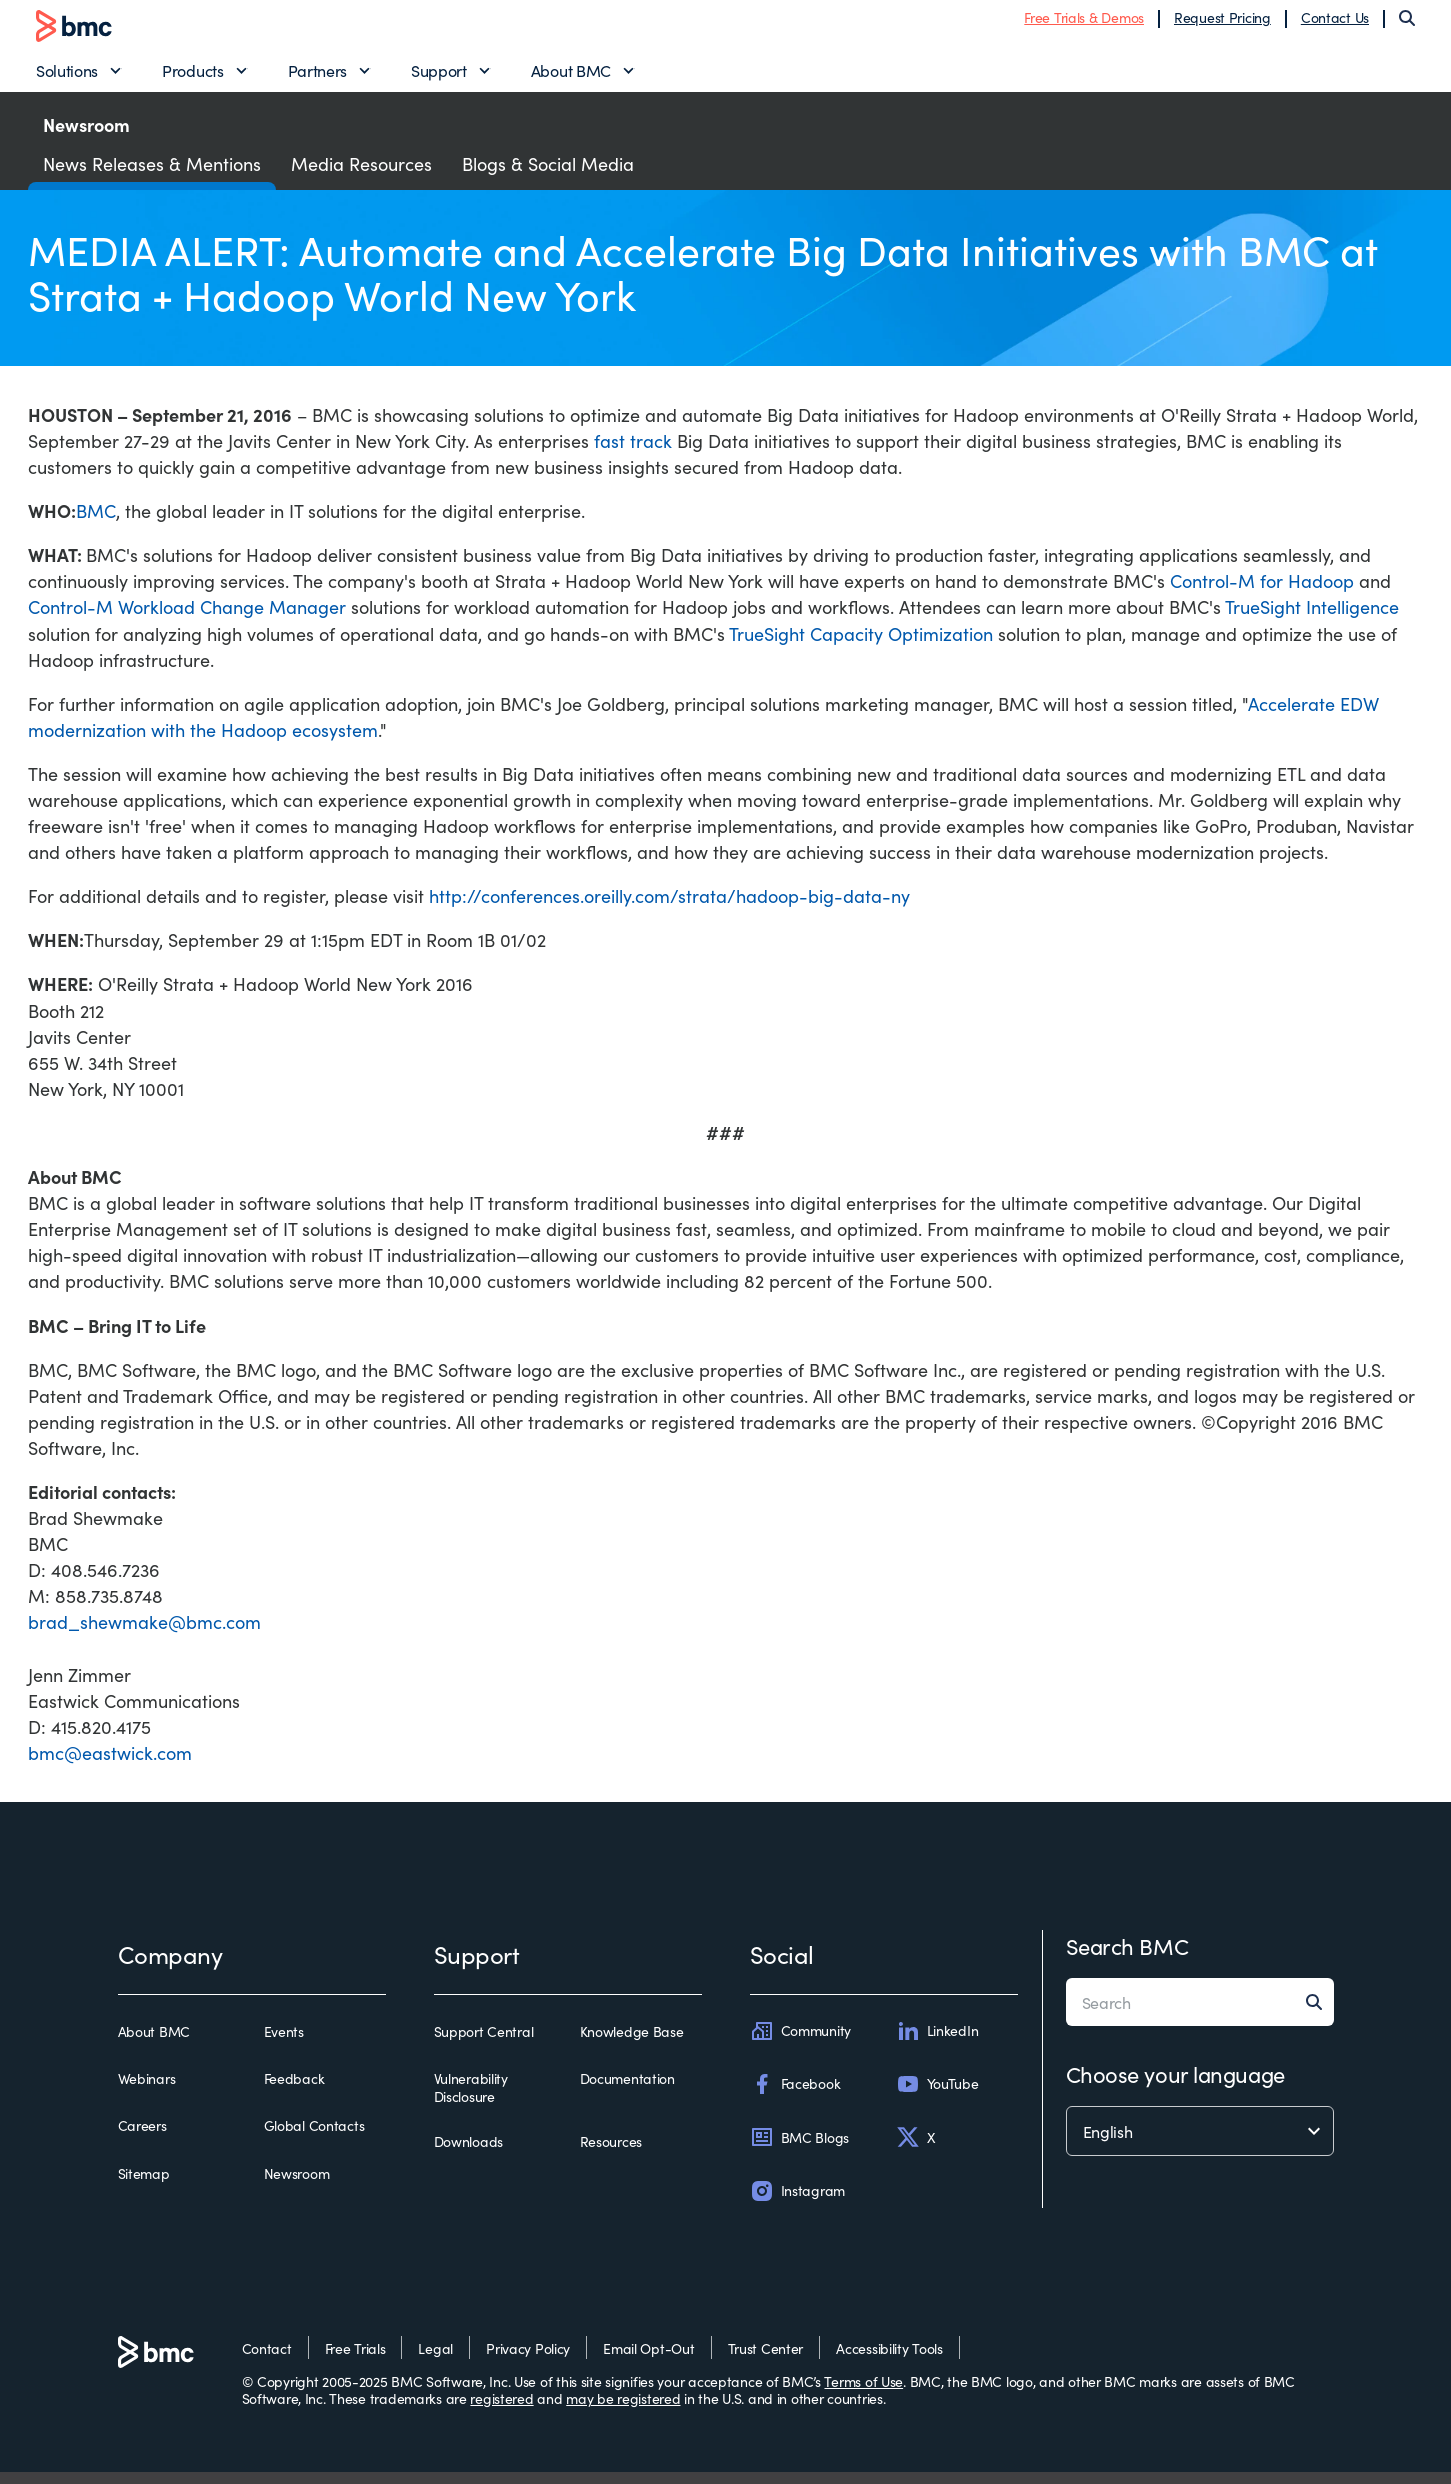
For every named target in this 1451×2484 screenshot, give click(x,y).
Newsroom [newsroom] (297, 2185)
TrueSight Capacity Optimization (861, 644)
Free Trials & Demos (1084, 23)
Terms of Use (863, 2393)
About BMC (571, 76)
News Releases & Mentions (152, 175)
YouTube (937, 2096)
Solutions (67, 76)
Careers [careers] (142, 2138)
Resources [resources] (611, 2154)
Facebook (795, 2096)
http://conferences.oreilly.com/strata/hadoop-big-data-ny (669, 907)
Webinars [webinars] (147, 2091)
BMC (96, 522)
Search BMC (1127, 1957)
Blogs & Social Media (548, 175)
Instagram (797, 2202)
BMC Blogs (799, 2149)
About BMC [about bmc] (154, 2044)
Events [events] (284, 2044)
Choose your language (1175, 2085)
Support (439, 76)
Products (192, 76)
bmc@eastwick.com (110, 1764)
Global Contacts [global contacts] (314, 2138)
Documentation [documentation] (627, 2091)
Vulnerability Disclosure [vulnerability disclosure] (471, 2099)
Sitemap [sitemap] (144, 2185)
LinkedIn (937, 2043)
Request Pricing (1222, 23)
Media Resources (361, 175)
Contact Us (1335, 23)
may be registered (623, 2410)
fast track (633, 452)
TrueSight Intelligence (1312, 618)
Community (800, 2043)
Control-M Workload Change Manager (187, 618)
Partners (317, 76)
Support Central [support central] (484, 2044)
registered (501, 2410)
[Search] (1407, 24)
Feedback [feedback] (294, 2091)
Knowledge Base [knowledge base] (632, 2044)
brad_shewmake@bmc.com (144, 1633)
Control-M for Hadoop (1262, 592)
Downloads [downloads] (468, 2154)
